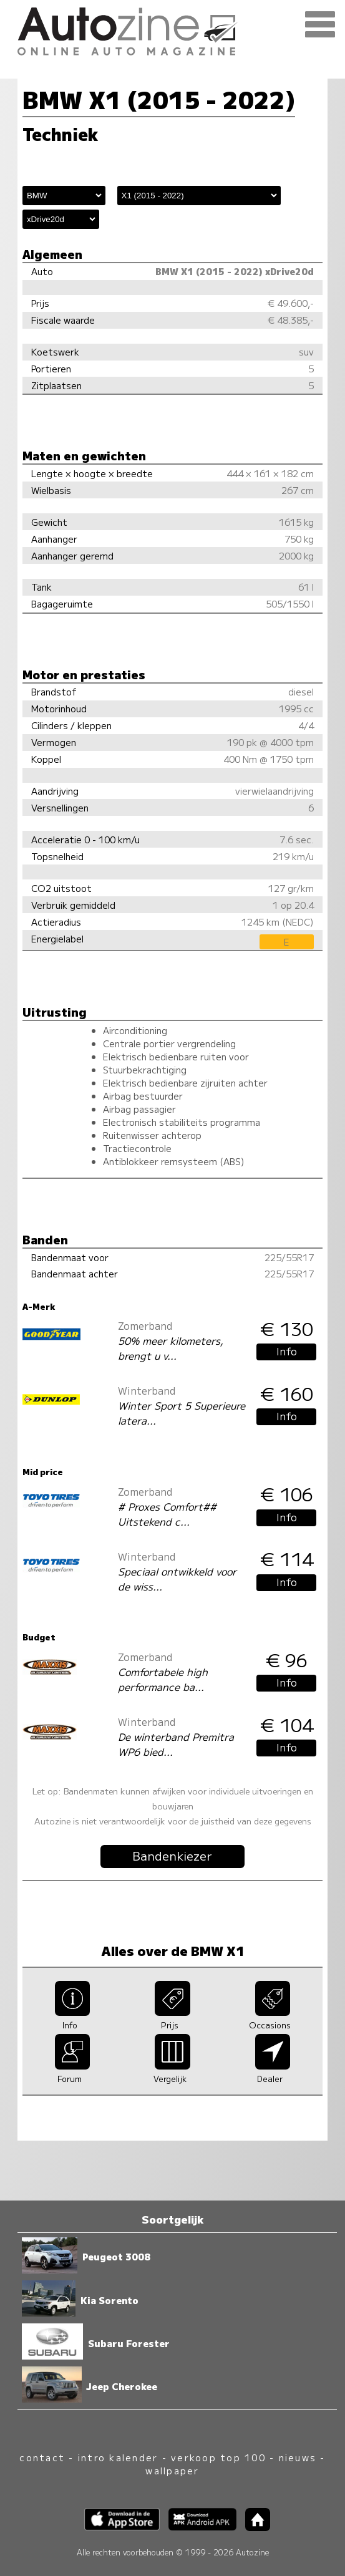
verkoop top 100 (218, 2457)
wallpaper (172, 2470)
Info (286, 1351)
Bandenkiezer (172, 1855)
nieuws (297, 2457)
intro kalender (118, 2457)
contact (42, 2457)
